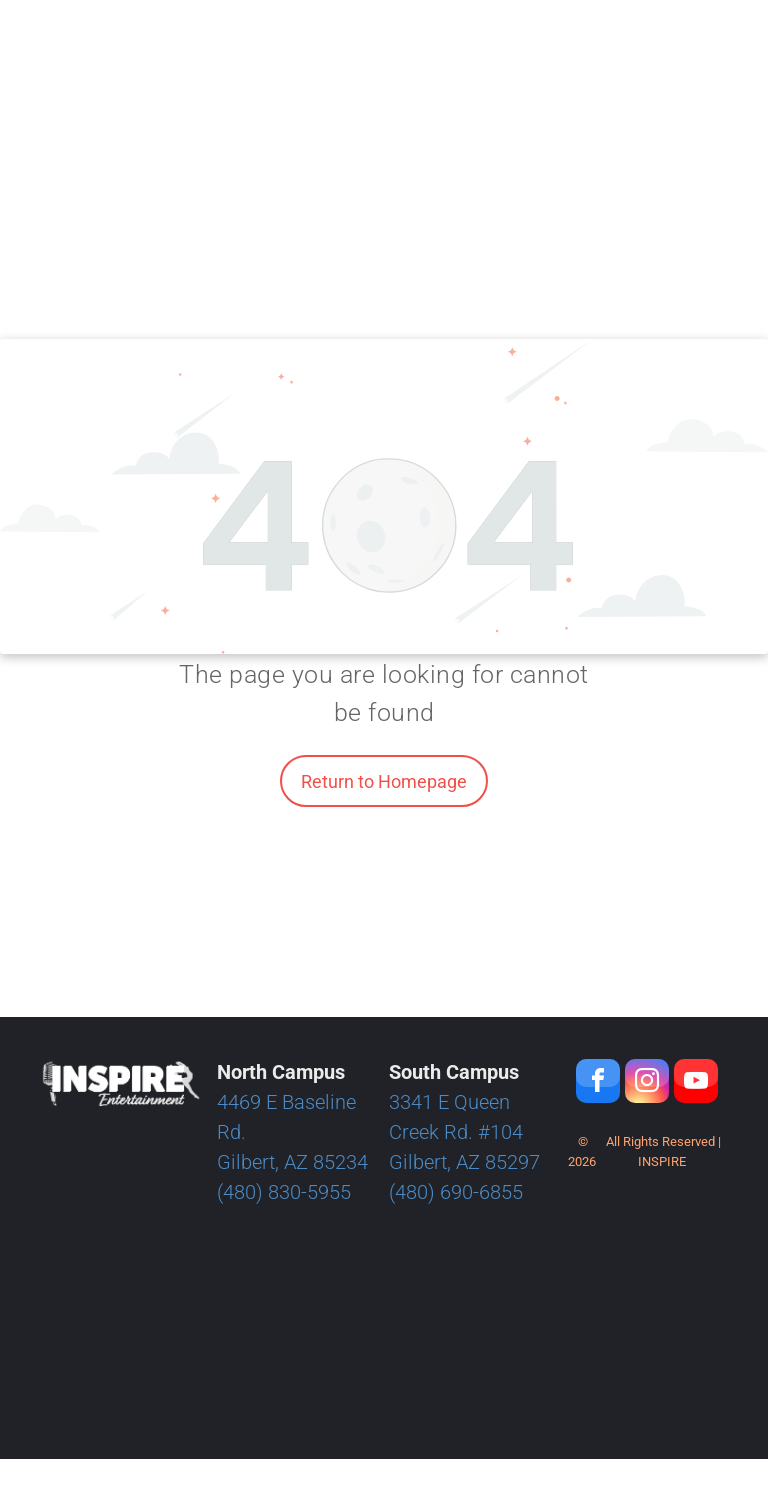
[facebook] (598, 1083)
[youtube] (696, 1083)
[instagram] (647, 1083)
